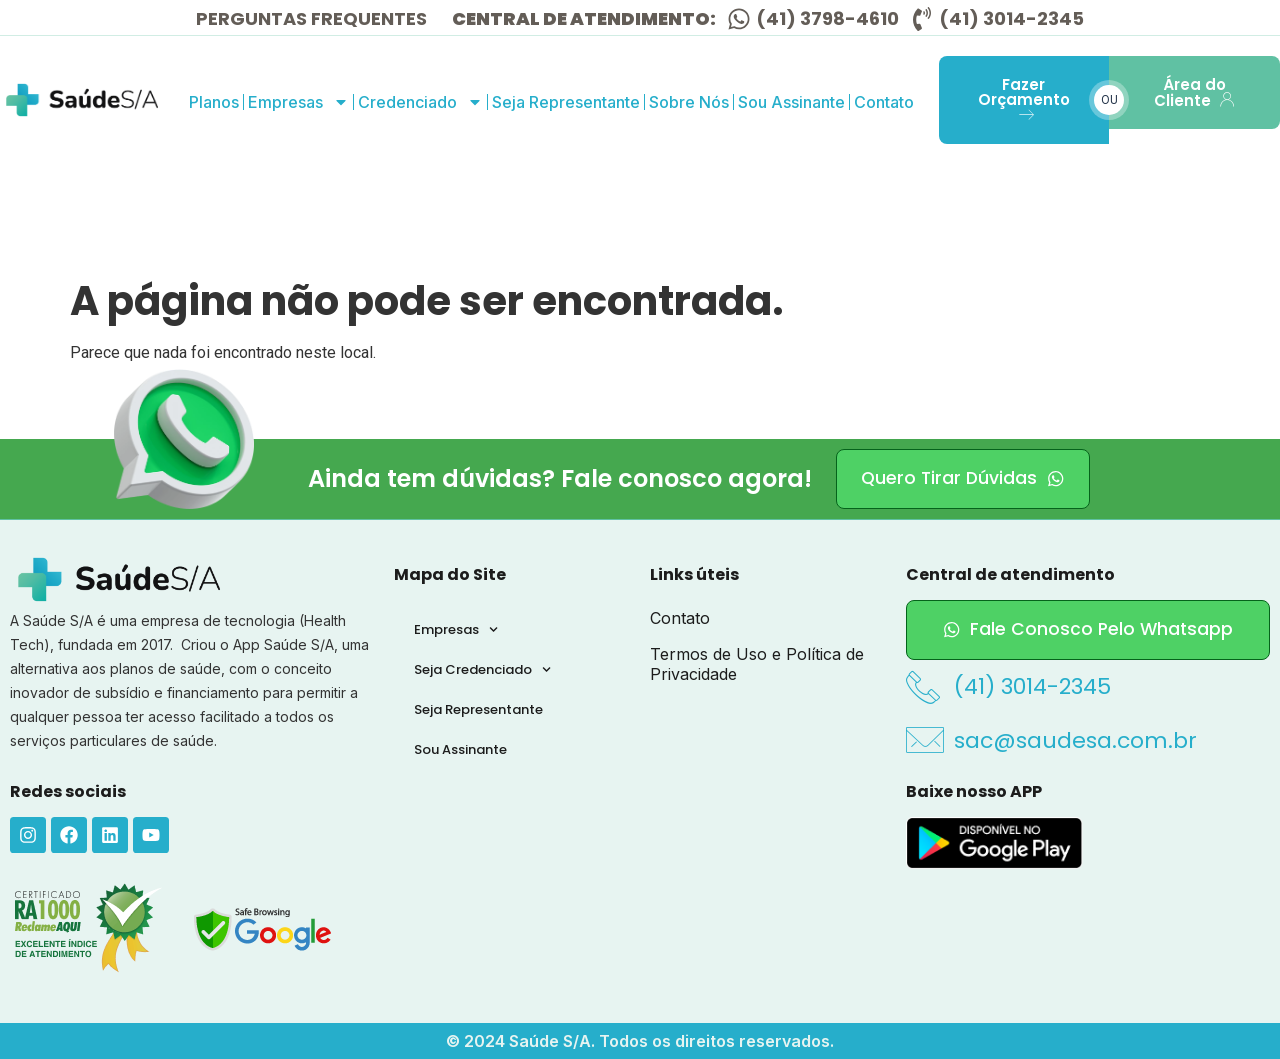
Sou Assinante (791, 102)
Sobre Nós (689, 102)
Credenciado (420, 102)
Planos (214, 102)
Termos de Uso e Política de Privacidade (757, 664)
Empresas (298, 102)
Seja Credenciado (482, 669)
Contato (884, 102)
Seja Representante (566, 102)
